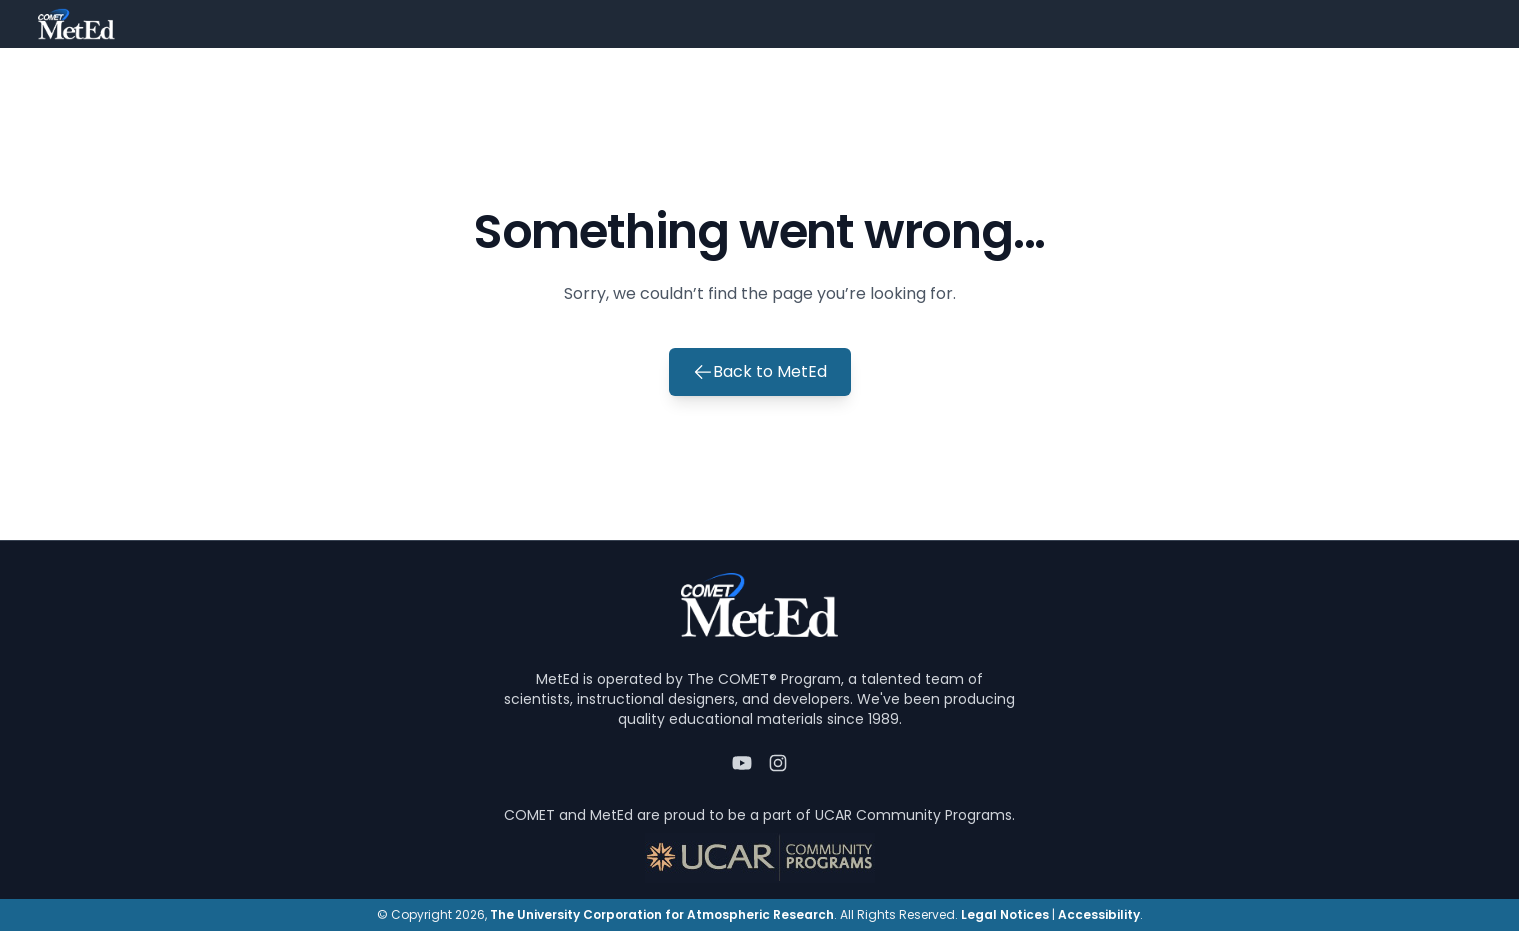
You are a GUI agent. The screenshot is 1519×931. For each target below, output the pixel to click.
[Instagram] (778, 763)
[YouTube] (742, 763)
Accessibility (1099, 914)
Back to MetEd (760, 371)
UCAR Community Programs (913, 815)
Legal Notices (1005, 914)
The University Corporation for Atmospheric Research (662, 914)
